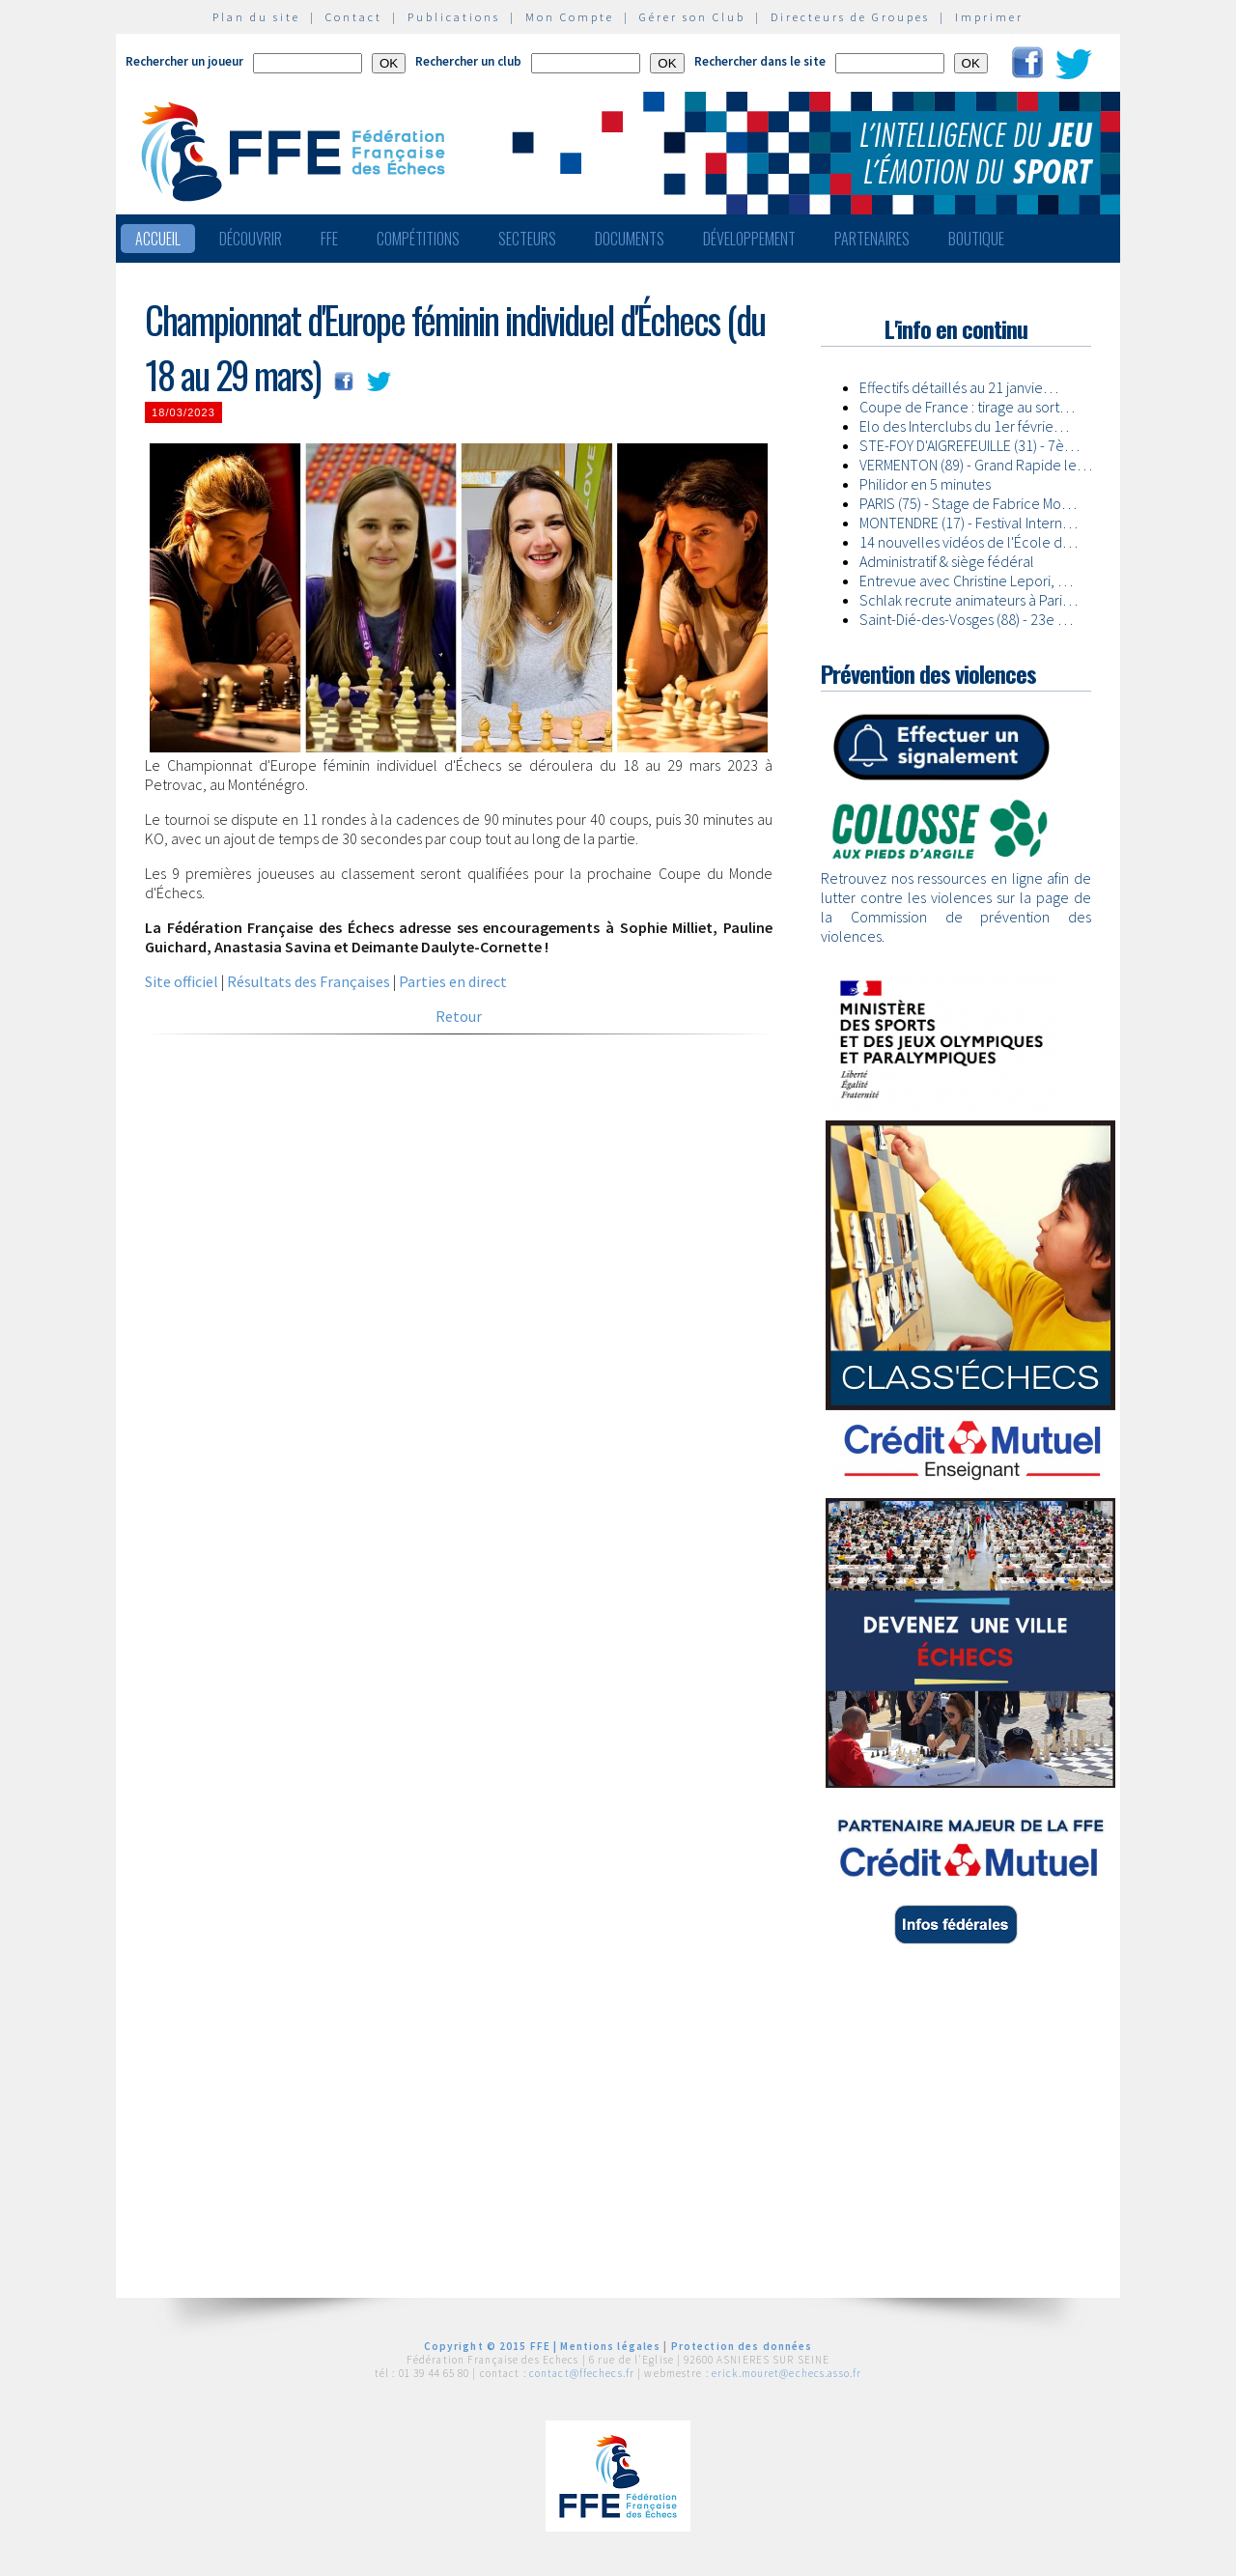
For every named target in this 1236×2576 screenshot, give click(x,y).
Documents (629, 238)
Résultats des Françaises (308, 981)
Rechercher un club (468, 61)
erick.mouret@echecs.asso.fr (786, 2373)
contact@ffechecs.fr (581, 2373)
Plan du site (256, 17)
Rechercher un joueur (184, 61)
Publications (453, 17)
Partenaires (872, 238)
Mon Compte (569, 17)
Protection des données (742, 2346)
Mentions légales (610, 2346)
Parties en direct (453, 981)
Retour (458, 1016)
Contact (353, 17)
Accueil (158, 238)
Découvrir (250, 238)
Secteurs (527, 238)
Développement (749, 238)
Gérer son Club (692, 17)
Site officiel (181, 981)
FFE (329, 238)
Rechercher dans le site (760, 61)
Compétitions (418, 238)
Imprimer (989, 17)
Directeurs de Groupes (850, 17)
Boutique (976, 238)
